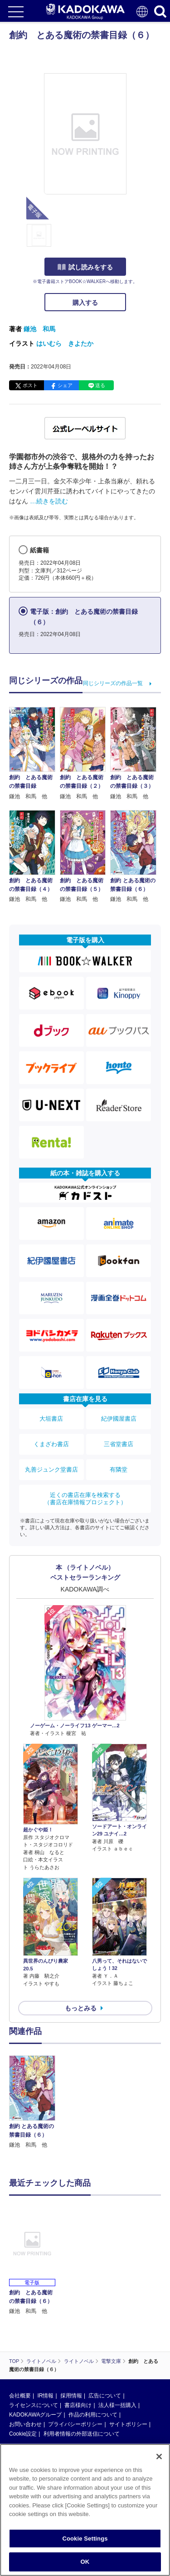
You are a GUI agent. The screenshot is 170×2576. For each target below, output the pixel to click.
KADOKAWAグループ (35, 2415)
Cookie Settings (84, 2538)
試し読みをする (85, 267)
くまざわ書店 (51, 1444)
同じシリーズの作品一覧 (113, 683)
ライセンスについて (33, 2405)
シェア (65, 385)
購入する (85, 302)
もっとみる (81, 2008)
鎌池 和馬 (39, 329)
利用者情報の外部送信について (82, 2434)
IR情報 (45, 2395)
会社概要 (20, 2395)
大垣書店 (51, 1418)
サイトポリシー (128, 2424)
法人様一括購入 (117, 2405)
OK (85, 2561)
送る (100, 385)
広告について (104, 2395)
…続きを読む (49, 501)
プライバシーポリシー (75, 2424)
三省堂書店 (118, 1444)
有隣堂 (118, 1469)
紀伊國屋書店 (118, 1418)
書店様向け (78, 2405)
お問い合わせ (25, 2424)
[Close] (159, 2457)
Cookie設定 (23, 2434)
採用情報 (71, 2395)
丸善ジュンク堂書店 (51, 1469)
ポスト (30, 385)
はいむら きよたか (64, 343)
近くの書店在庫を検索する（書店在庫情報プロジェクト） (85, 1499)
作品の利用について (92, 2415)
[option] (34, 2102)
